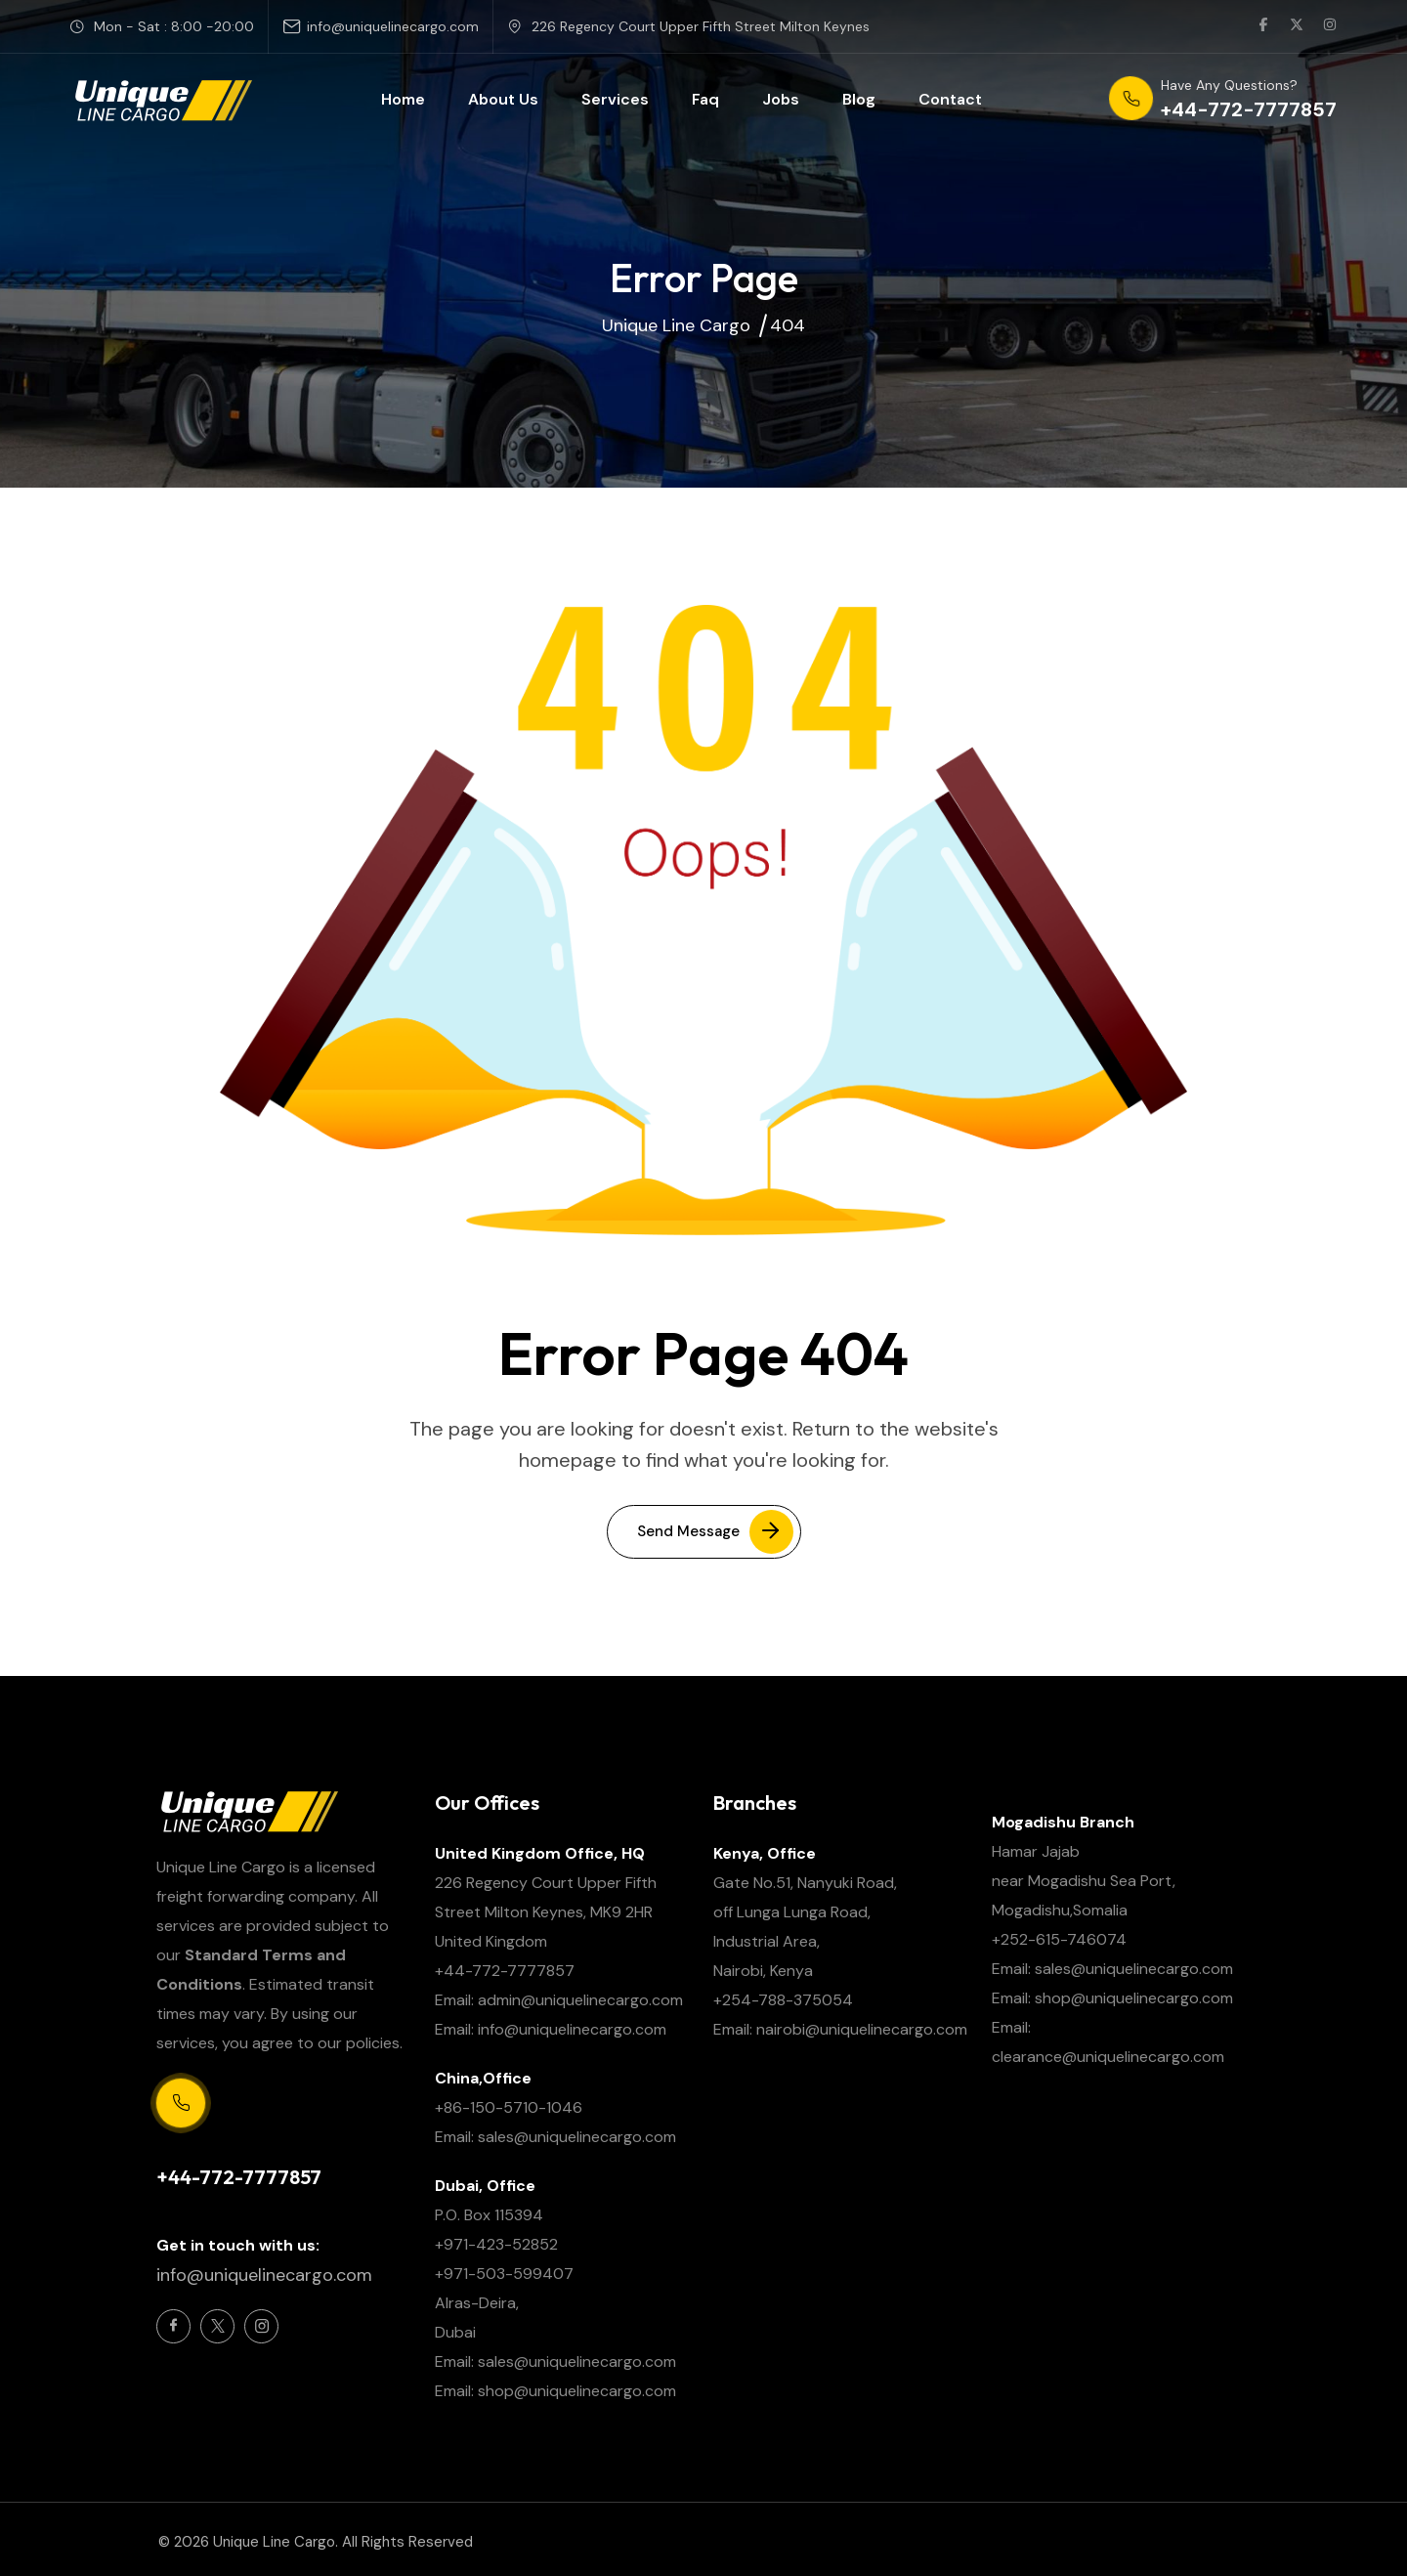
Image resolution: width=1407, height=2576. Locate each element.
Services (615, 99)
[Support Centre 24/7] (180, 2103)
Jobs (780, 99)
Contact (950, 99)
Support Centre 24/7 (224, 2144)
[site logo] (162, 99)
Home (403, 99)
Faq (705, 99)
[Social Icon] (173, 2326)
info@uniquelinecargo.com (393, 26)
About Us (503, 99)
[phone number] (1223, 99)
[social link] (1263, 26)
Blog (858, 99)
